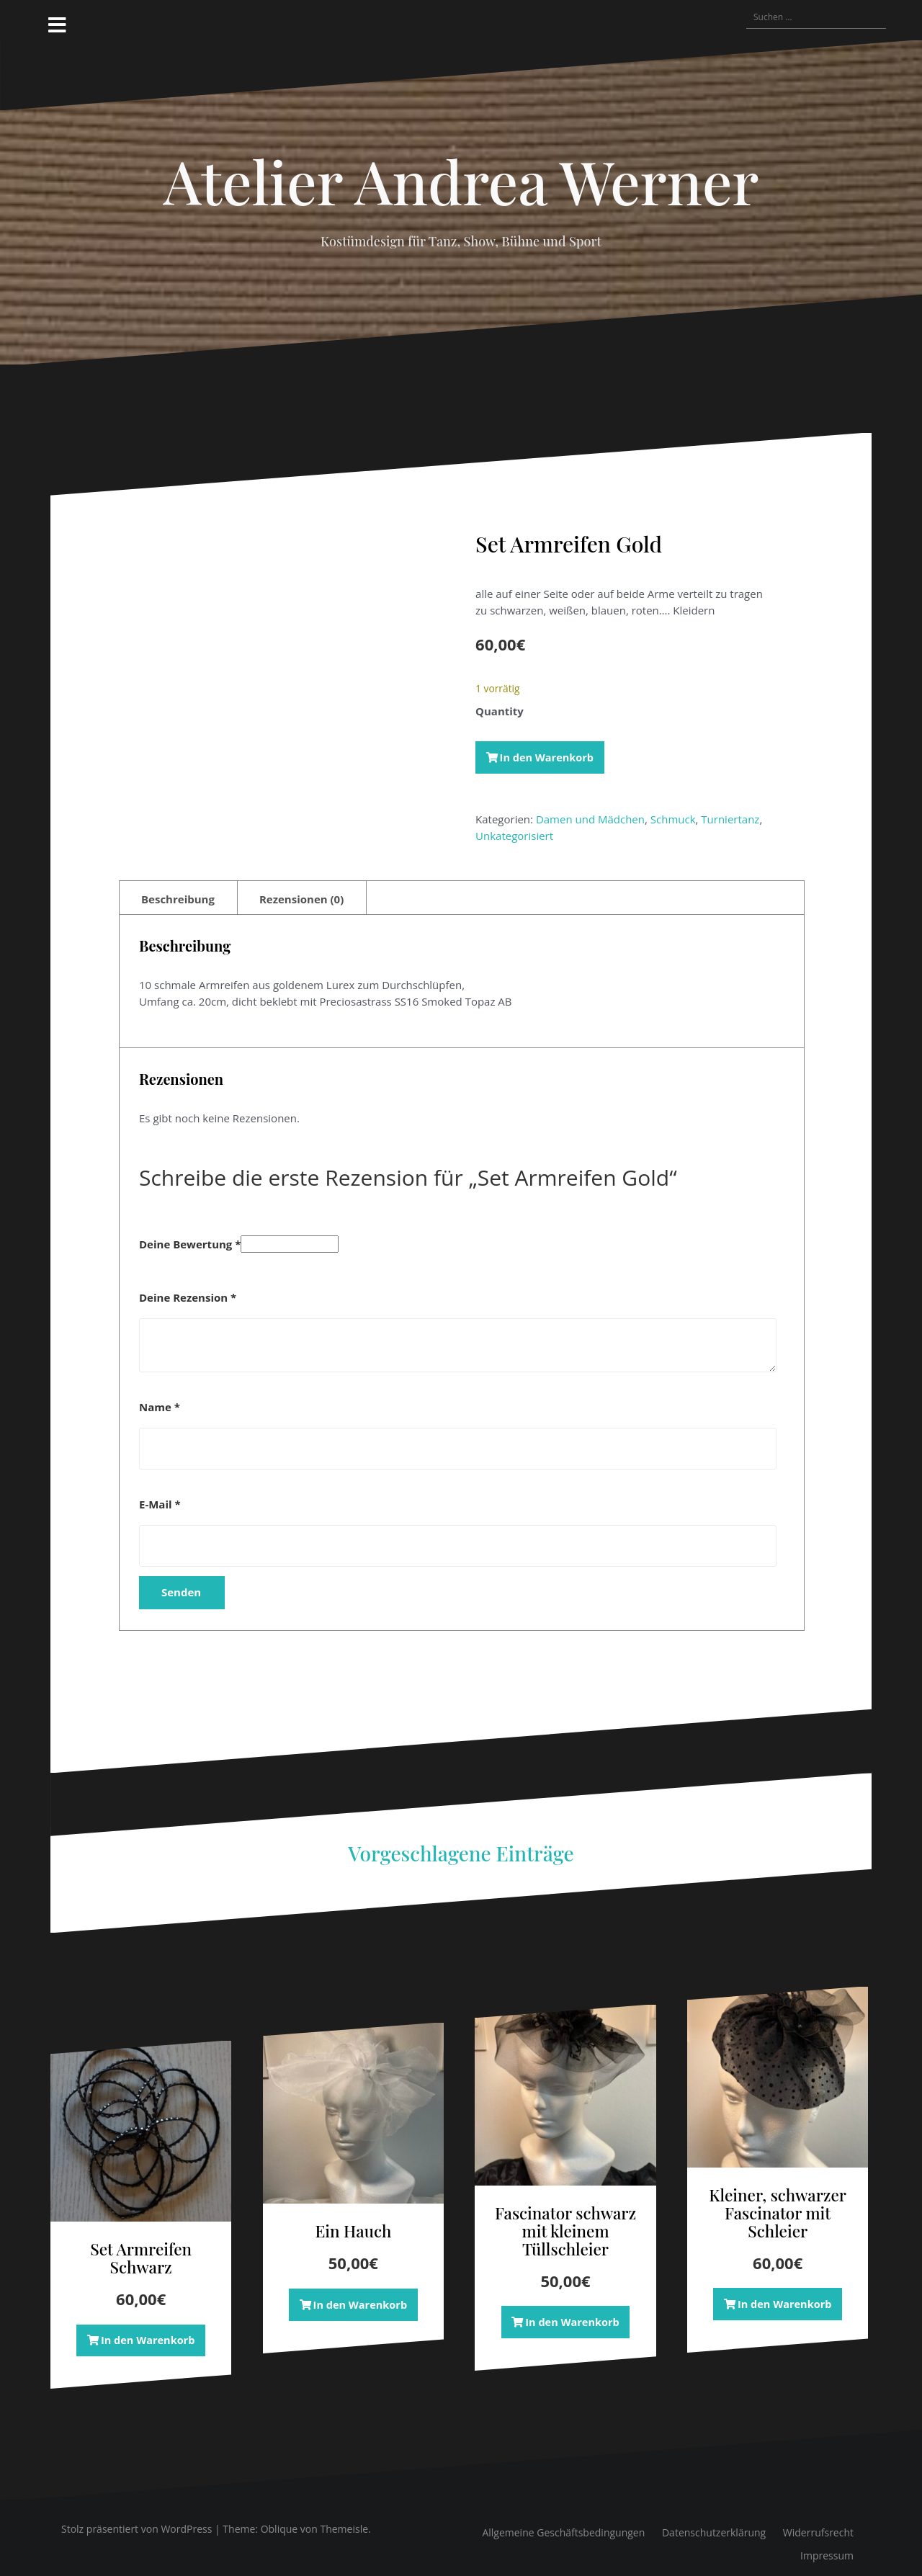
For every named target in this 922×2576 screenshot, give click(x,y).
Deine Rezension (187, 1284)
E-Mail (160, 1491)
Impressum (827, 2542)
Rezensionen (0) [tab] (301, 885)
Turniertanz (730, 820)
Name (159, 1394)
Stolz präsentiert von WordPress (136, 2516)
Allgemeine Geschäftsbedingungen (563, 2520)
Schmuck (673, 820)
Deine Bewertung (190, 1231)
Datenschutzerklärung (714, 2520)
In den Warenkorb (549, 757)
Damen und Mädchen (590, 820)
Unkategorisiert (514, 836)
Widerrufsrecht (818, 2520)
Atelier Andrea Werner (461, 180)
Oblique (279, 2516)
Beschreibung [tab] (178, 885)
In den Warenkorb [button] (148, 2327)
